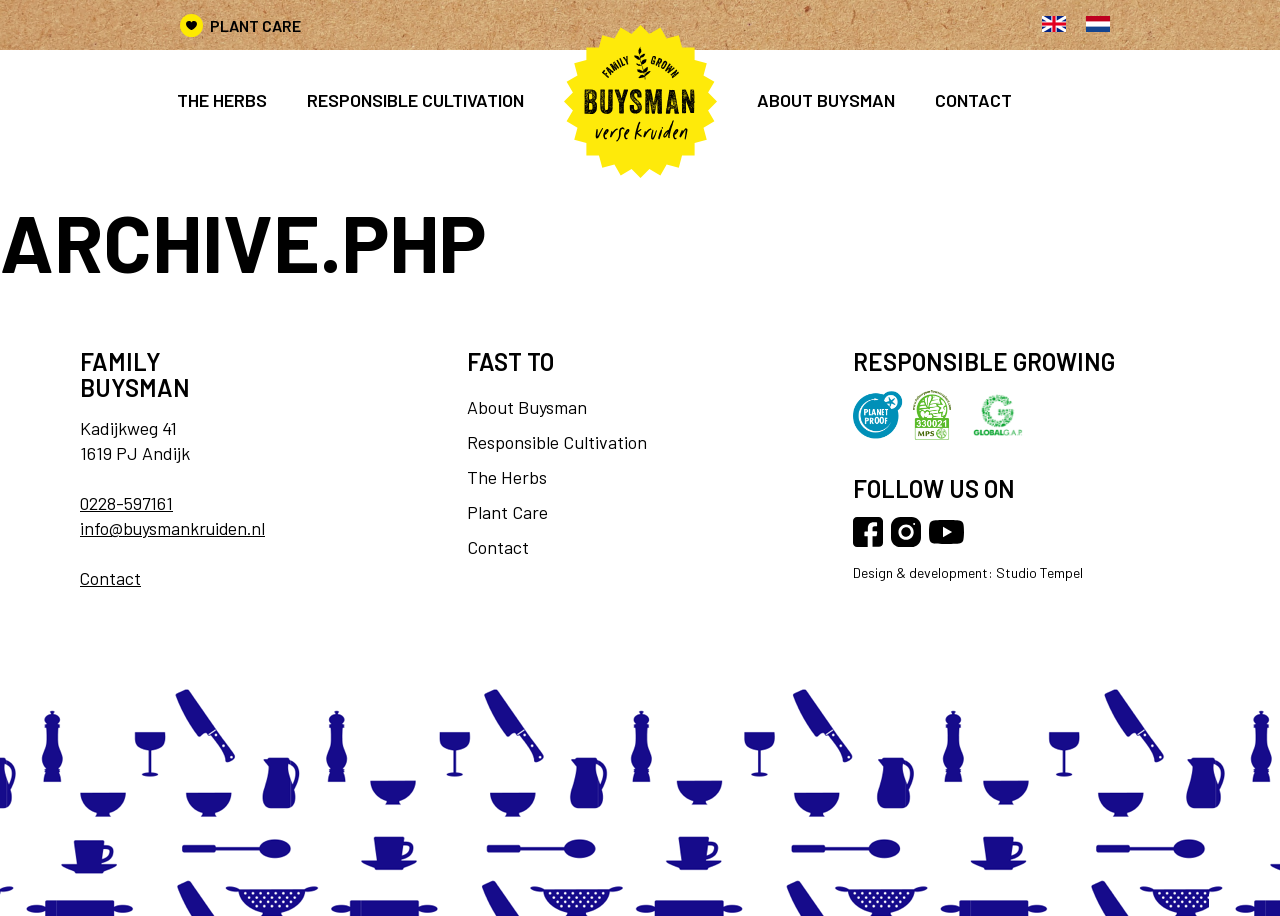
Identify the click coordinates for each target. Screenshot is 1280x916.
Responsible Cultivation (557, 442)
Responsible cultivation (415, 100)
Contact (973, 100)
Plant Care (255, 25)
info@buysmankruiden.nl (174, 528)
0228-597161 (127, 503)
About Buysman (826, 100)
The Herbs (222, 100)
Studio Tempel (1038, 573)
